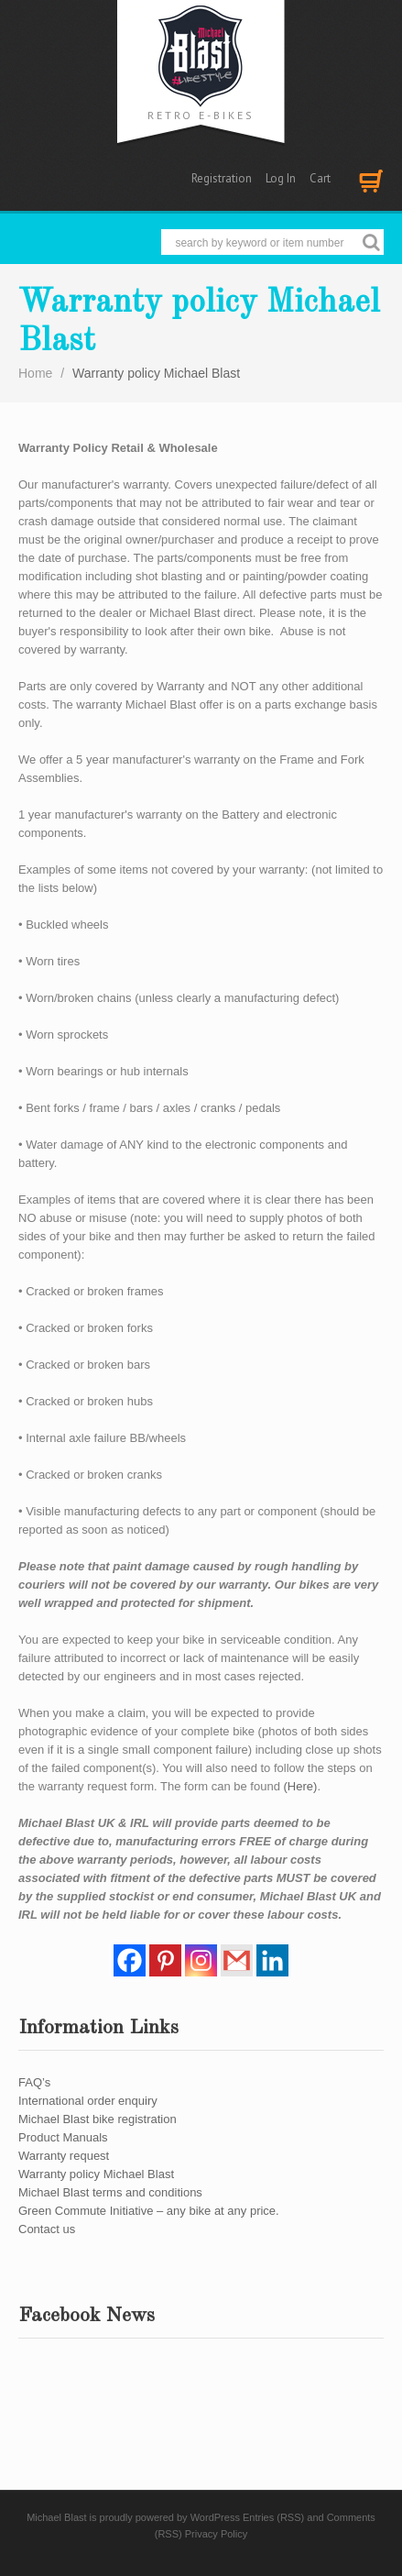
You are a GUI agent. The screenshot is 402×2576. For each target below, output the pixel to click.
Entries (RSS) (273, 2517)
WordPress (215, 2517)
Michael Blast (56, 2517)
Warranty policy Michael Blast (96, 2174)
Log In (281, 178)
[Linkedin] (272, 1960)
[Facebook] (130, 1960)
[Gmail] (237, 1960)
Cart (320, 178)
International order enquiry (88, 2101)
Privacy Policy (216, 2533)
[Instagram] (201, 1960)
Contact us (46, 2229)
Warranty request (63, 2156)
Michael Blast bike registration (97, 2119)
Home (35, 373)
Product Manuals (63, 2137)
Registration (221, 178)
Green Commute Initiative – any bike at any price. (148, 2211)
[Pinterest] (165, 1960)
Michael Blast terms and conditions (110, 2192)
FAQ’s (34, 2082)
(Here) (301, 1786)
